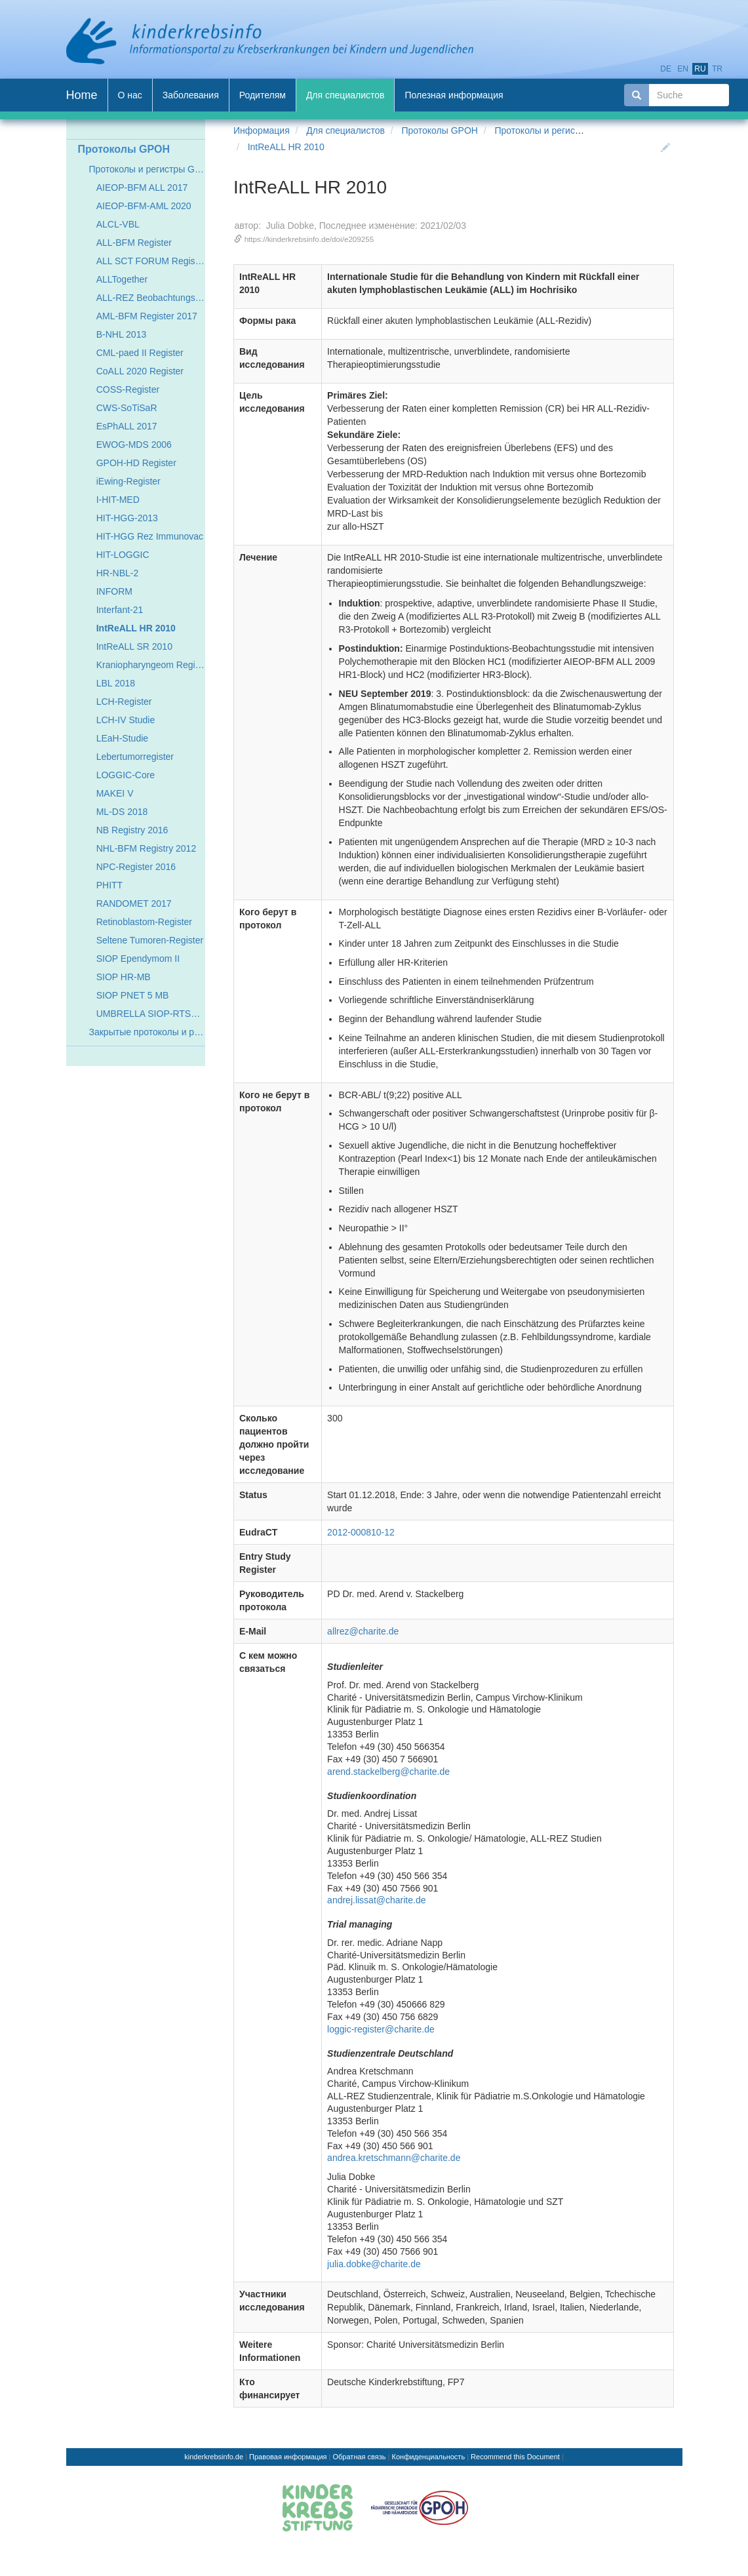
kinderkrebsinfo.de (213, 2457)
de (665, 68)
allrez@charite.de (363, 1631)
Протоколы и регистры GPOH (557, 130)
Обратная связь (359, 2457)
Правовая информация (287, 2457)
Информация (261, 130)
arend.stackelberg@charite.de (388, 1771)
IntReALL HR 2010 (286, 147)
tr (717, 68)
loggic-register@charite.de (381, 2029)
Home (82, 95)
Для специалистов (345, 130)
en (682, 68)
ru (699, 68)
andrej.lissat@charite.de (376, 1900)
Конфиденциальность (428, 2457)
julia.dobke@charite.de (374, 2264)
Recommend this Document (515, 2457)
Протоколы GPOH (439, 130)
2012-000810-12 (361, 1532)
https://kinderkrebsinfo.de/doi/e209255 (309, 239)
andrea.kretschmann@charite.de (393, 2157)
